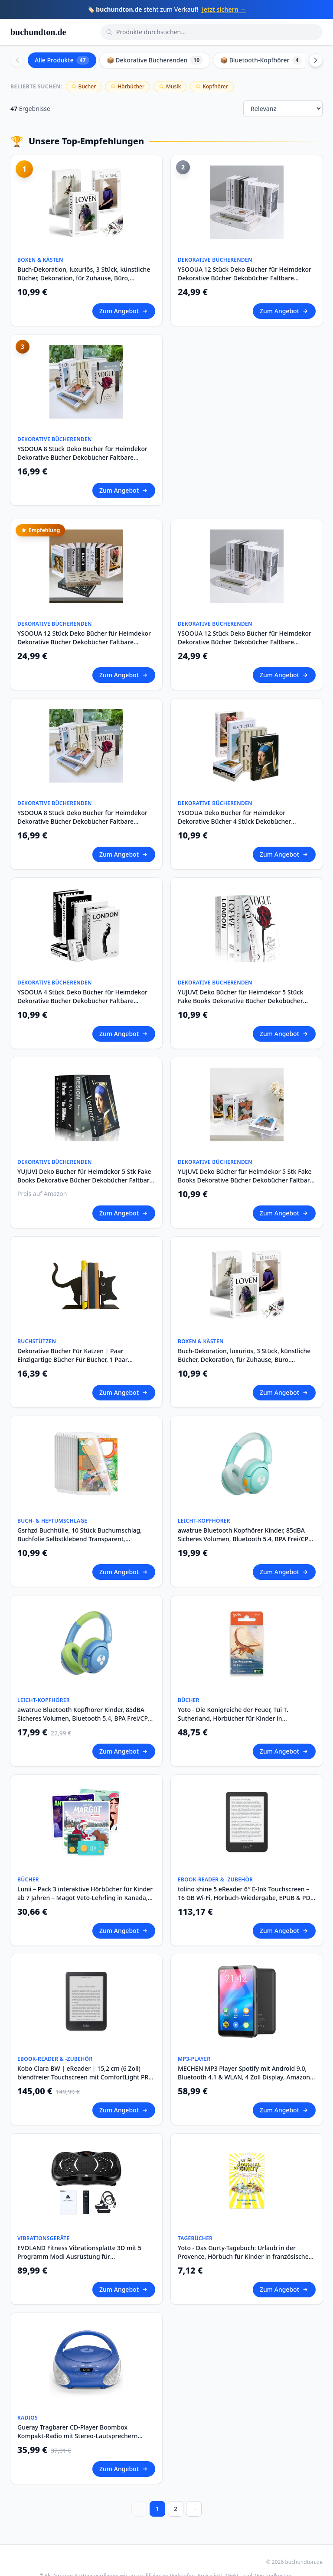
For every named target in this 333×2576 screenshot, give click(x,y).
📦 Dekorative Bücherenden (155, 60)
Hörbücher (127, 86)
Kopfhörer (212, 86)
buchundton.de (38, 32)
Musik (170, 86)
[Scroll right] (316, 60)
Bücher (84, 86)
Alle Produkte (62, 60)
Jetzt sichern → (224, 9)
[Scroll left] (17, 60)
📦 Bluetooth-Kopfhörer (261, 60)
